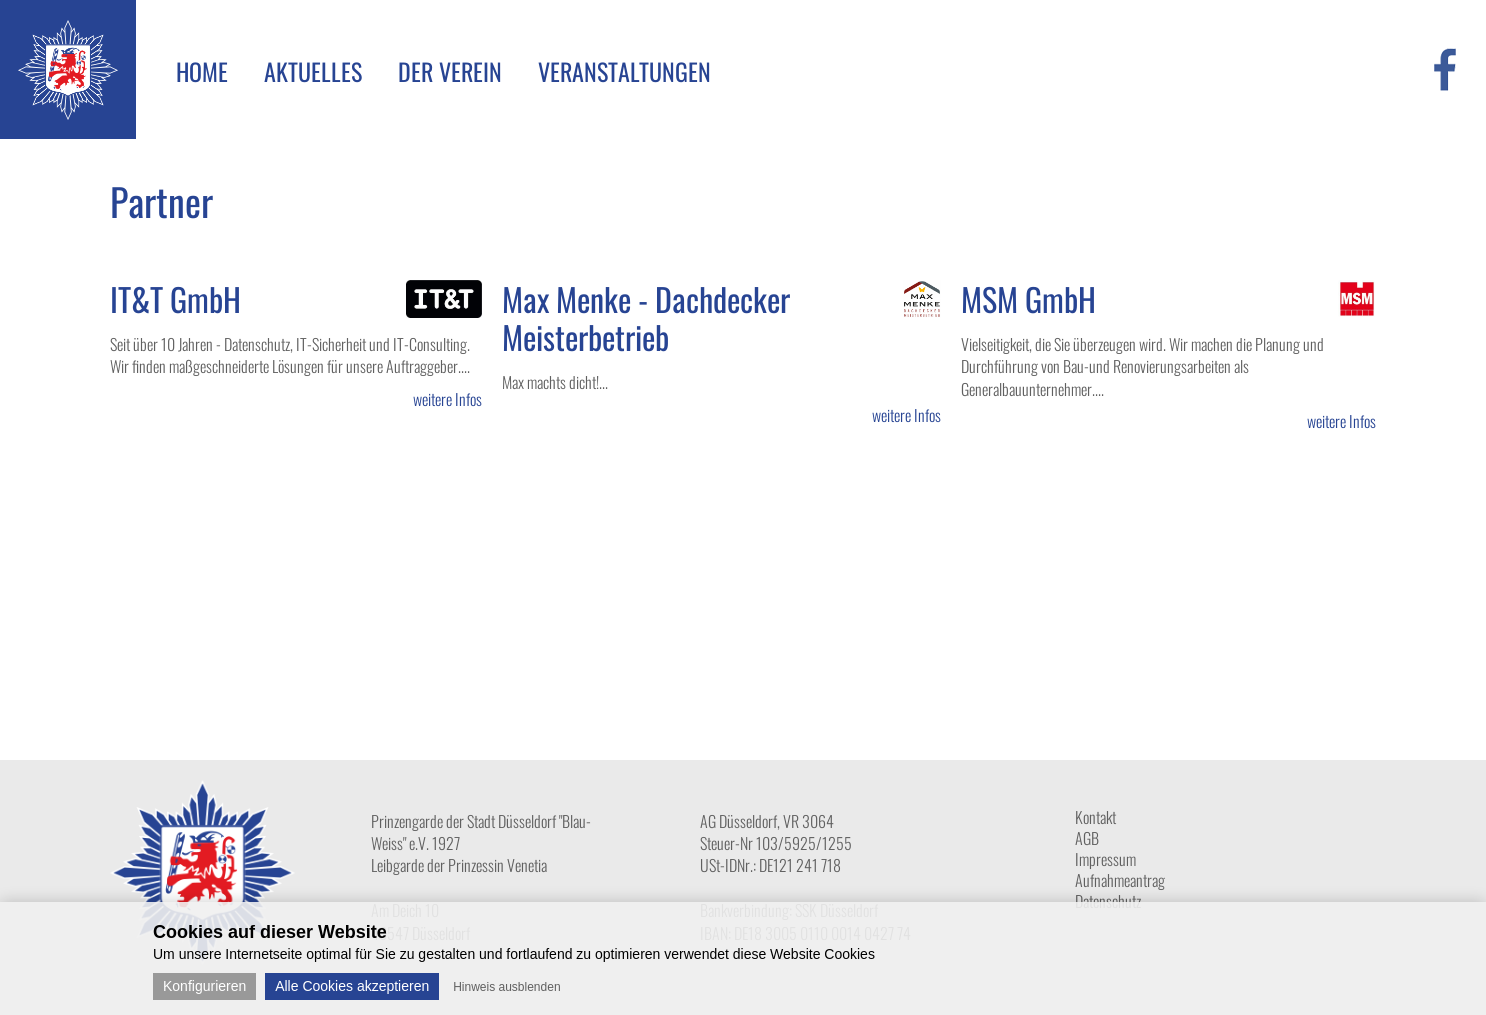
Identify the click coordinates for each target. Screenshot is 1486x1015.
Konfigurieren (204, 986)
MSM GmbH (1028, 298)
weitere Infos (447, 399)
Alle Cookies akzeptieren (352, 986)
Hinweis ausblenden (506, 987)
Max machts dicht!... (555, 382)
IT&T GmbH (175, 298)
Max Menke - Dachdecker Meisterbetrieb (646, 317)
